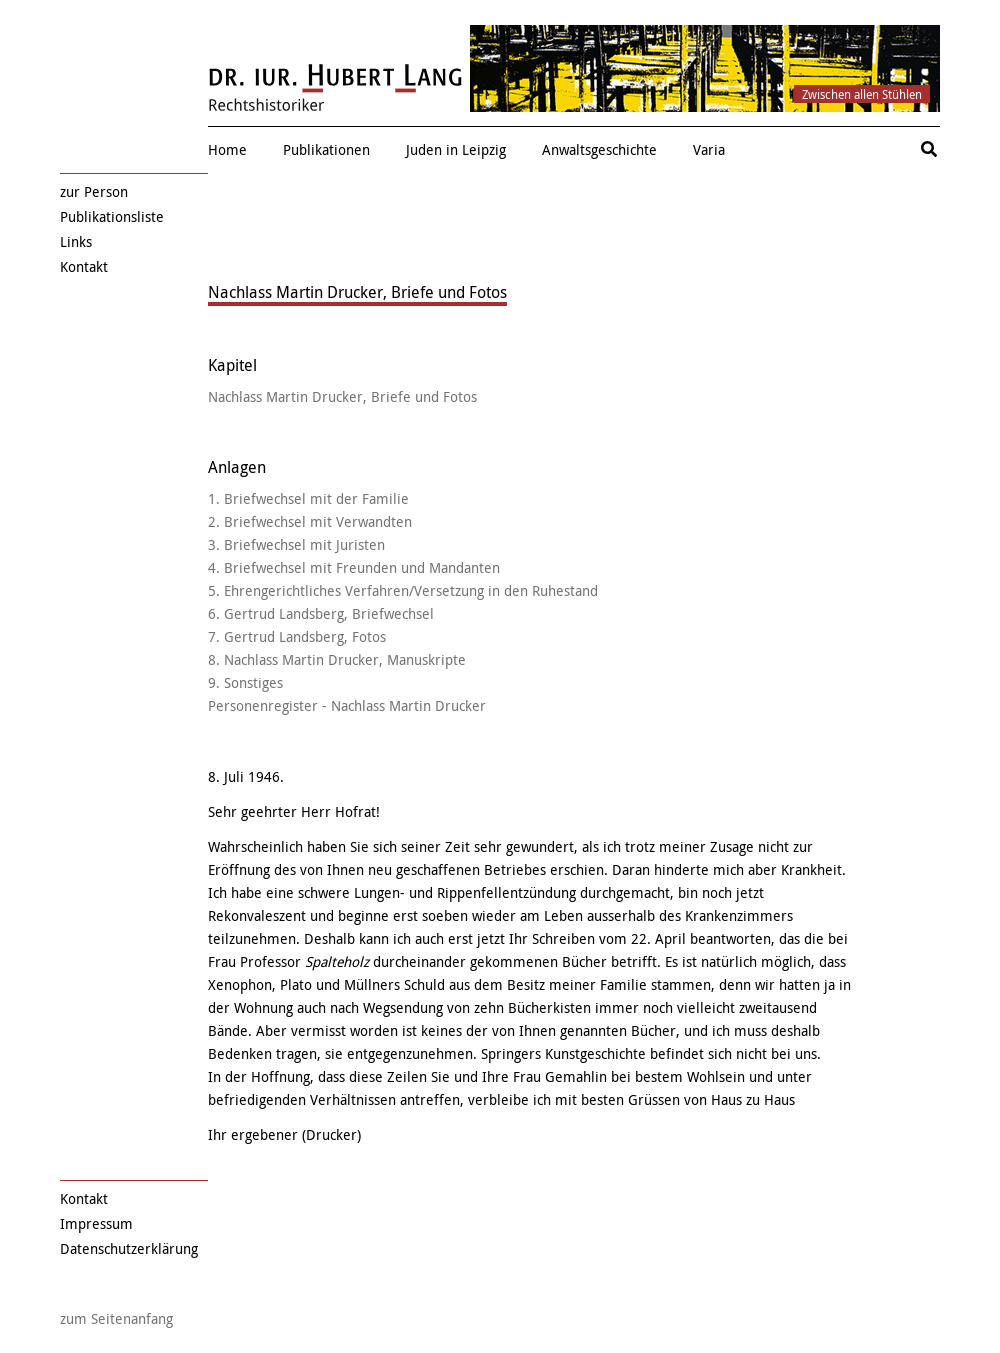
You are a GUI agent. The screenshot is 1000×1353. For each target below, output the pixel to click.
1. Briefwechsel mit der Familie (308, 498)
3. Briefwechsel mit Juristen (296, 544)
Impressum (96, 1223)
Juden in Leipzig (456, 149)
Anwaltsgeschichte (599, 149)
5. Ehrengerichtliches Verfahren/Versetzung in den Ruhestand (403, 590)
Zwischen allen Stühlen (862, 94)
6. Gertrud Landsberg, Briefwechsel (321, 613)
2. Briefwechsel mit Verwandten (310, 521)
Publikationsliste (112, 216)
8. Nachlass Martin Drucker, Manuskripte (337, 659)
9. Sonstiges (245, 682)
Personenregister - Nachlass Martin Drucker (347, 705)
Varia (709, 149)
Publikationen (326, 149)
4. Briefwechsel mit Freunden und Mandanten (354, 567)
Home (227, 149)
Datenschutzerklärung (129, 1248)
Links (76, 241)
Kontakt (84, 266)
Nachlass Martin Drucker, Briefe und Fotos (342, 396)
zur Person (94, 191)
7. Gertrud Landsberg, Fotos (297, 636)
